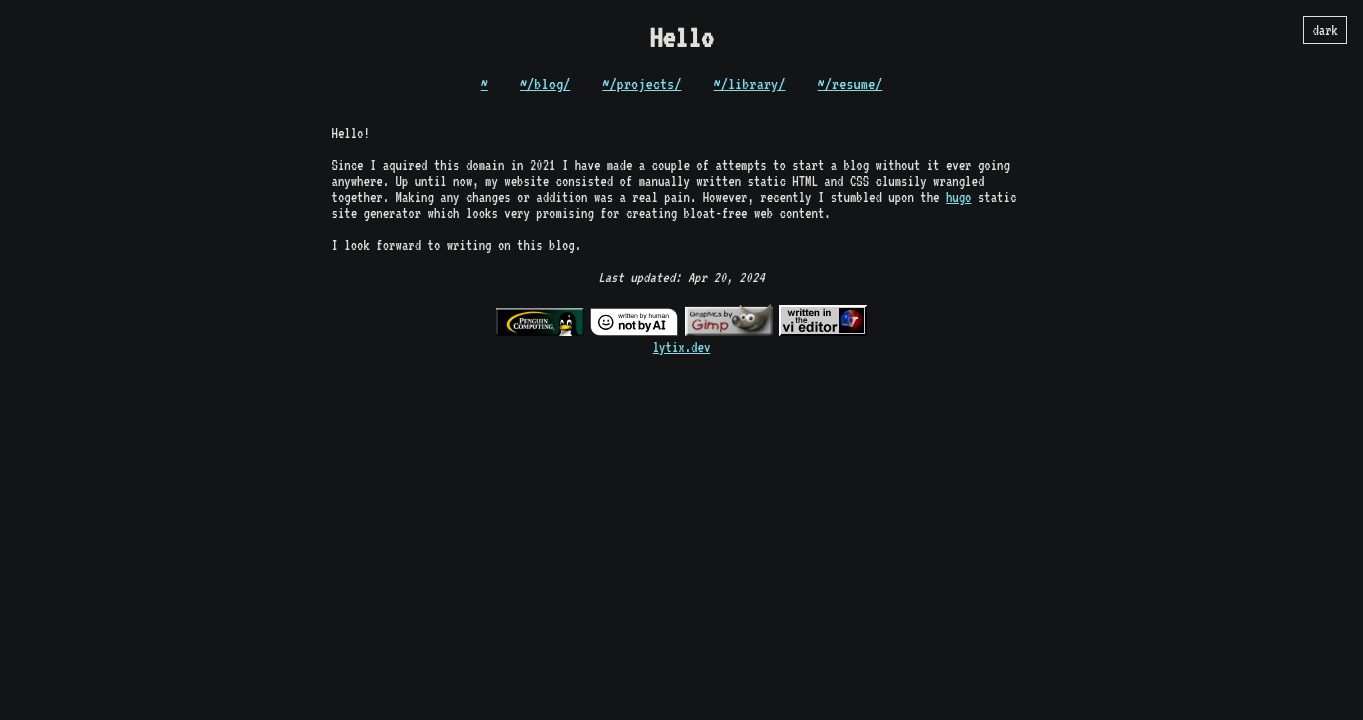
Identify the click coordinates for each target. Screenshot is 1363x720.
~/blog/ (545, 84)
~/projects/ (641, 84)
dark (1325, 30)
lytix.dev (682, 347)
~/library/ (750, 84)
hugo (959, 197)
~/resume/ (850, 84)
